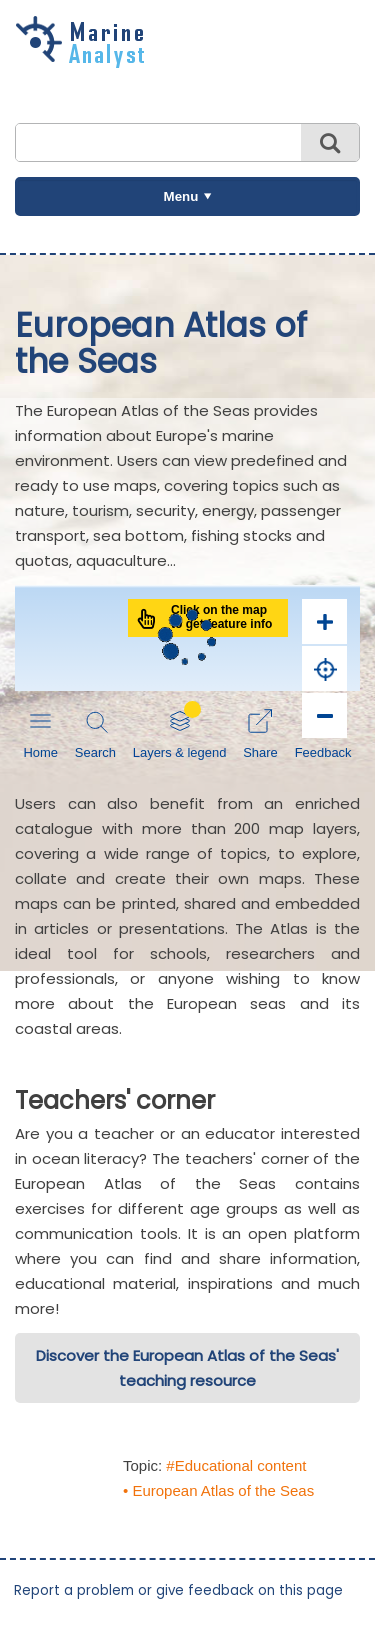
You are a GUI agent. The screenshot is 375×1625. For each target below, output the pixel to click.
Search (330, 142)
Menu (181, 196)
